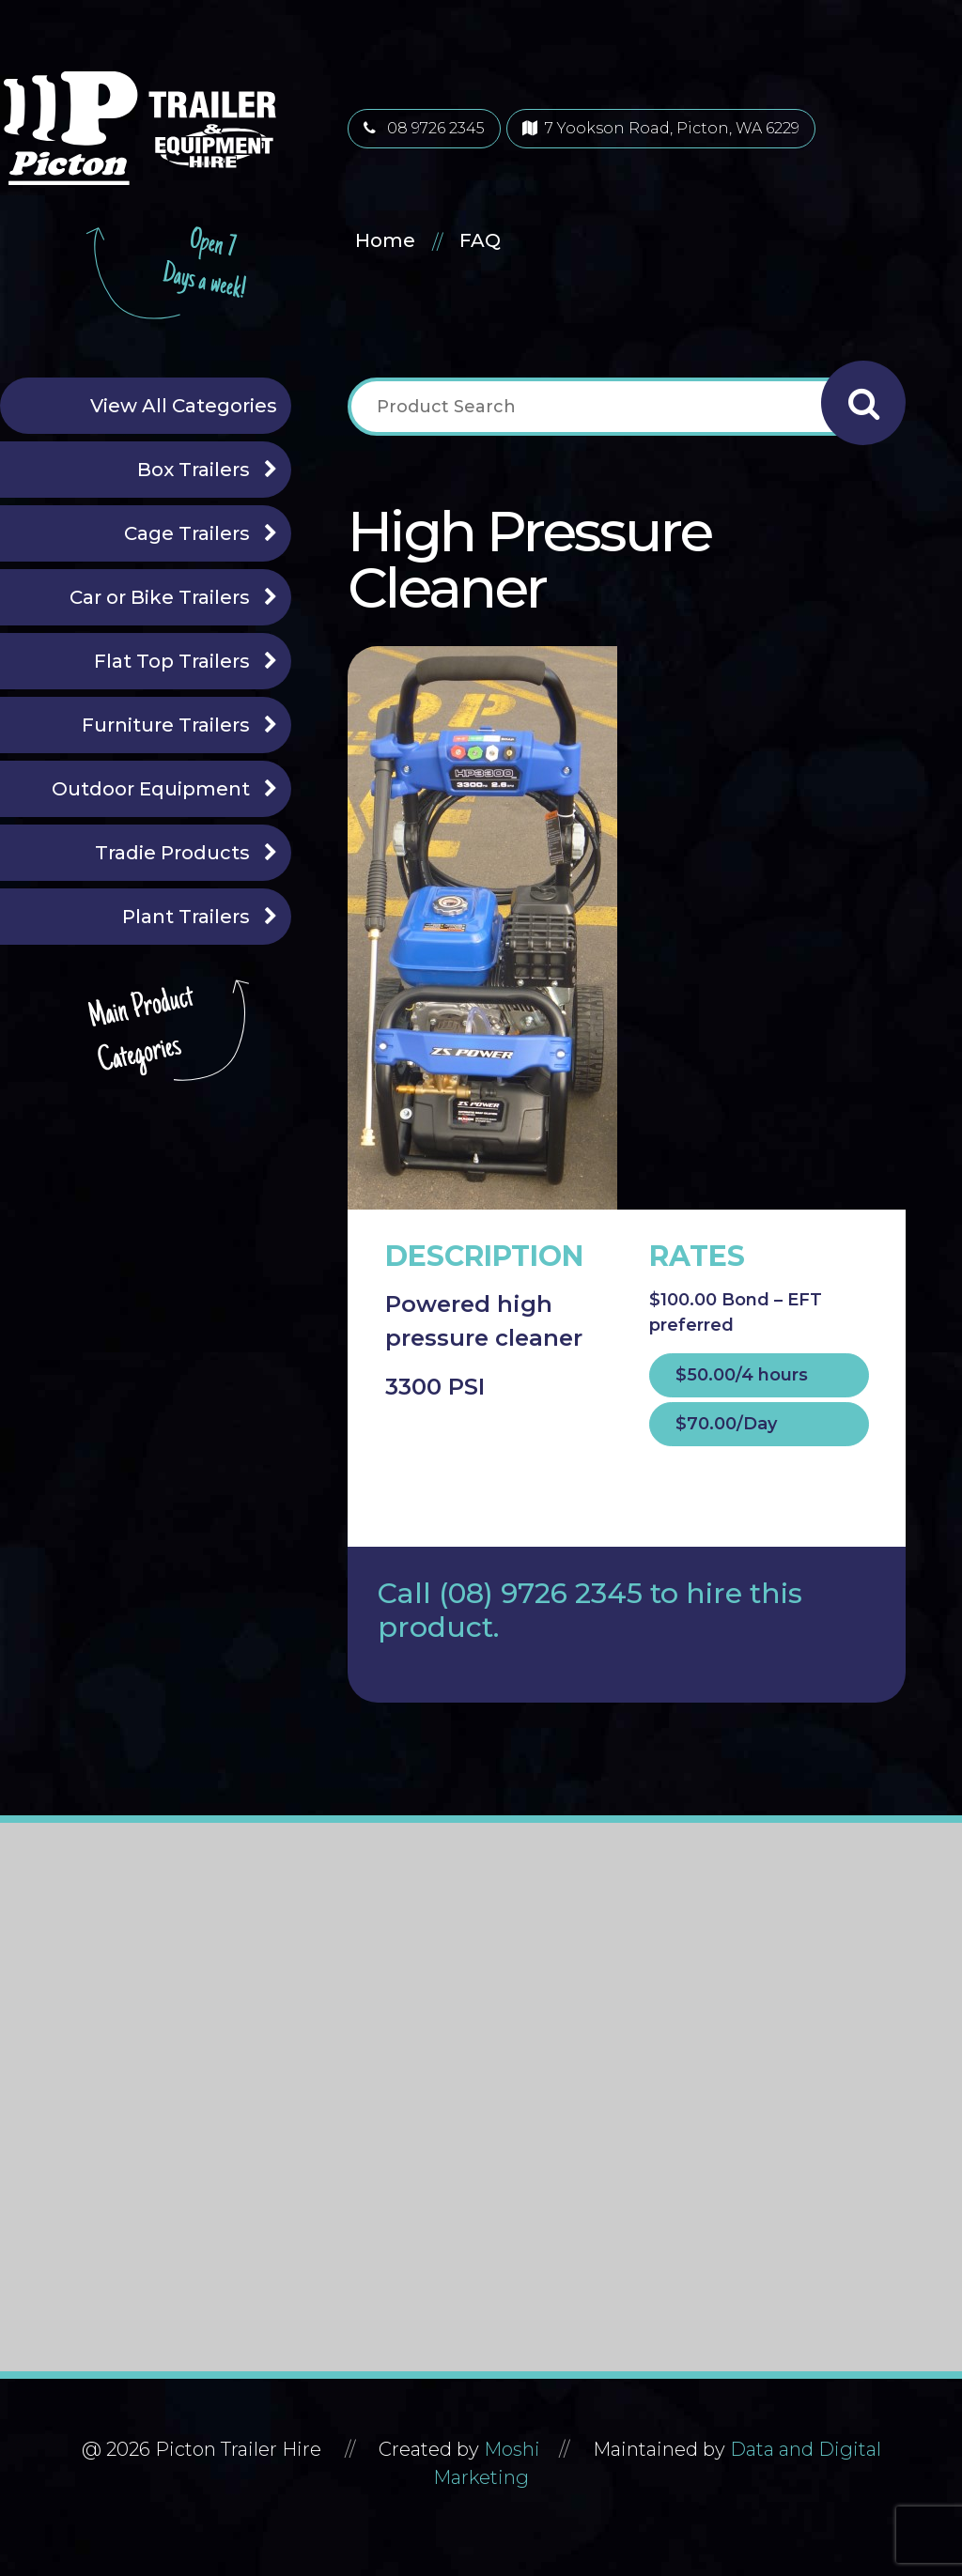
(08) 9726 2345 (541, 1593)
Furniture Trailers (166, 725)
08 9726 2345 (424, 128)
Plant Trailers (186, 916)
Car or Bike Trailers (160, 597)
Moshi (512, 2449)
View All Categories (183, 405)
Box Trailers (193, 469)
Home (385, 240)
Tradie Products (172, 852)
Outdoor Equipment (151, 789)
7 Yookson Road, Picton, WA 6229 (660, 128)
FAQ (480, 240)
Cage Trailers (187, 533)
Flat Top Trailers (172, 661)
